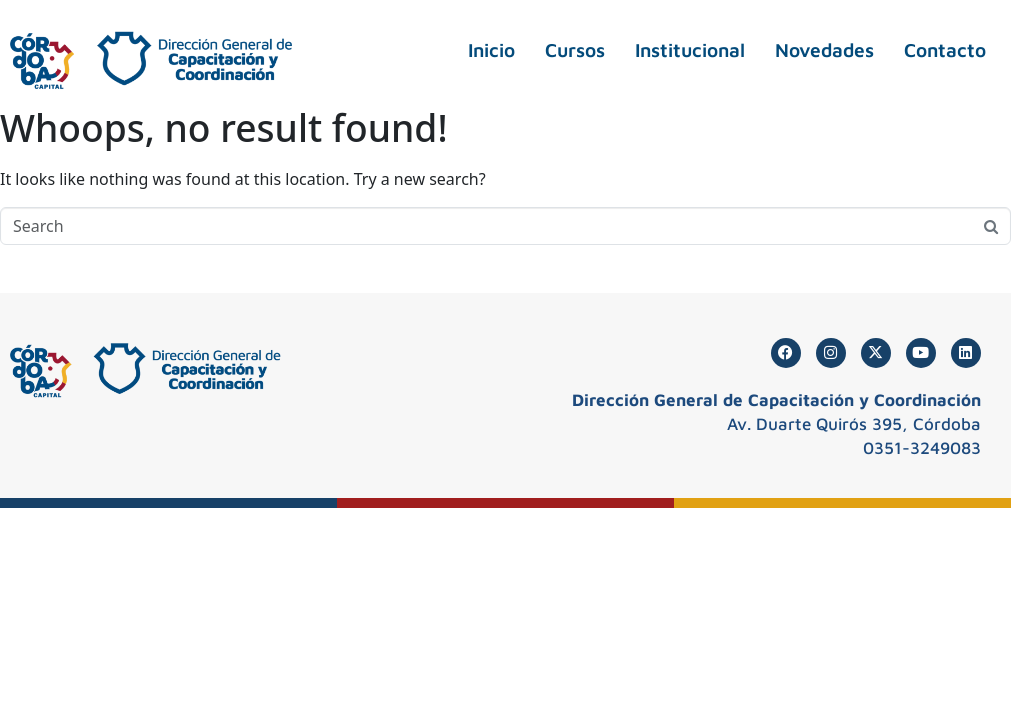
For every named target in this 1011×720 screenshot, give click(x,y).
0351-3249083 (922, 448)
